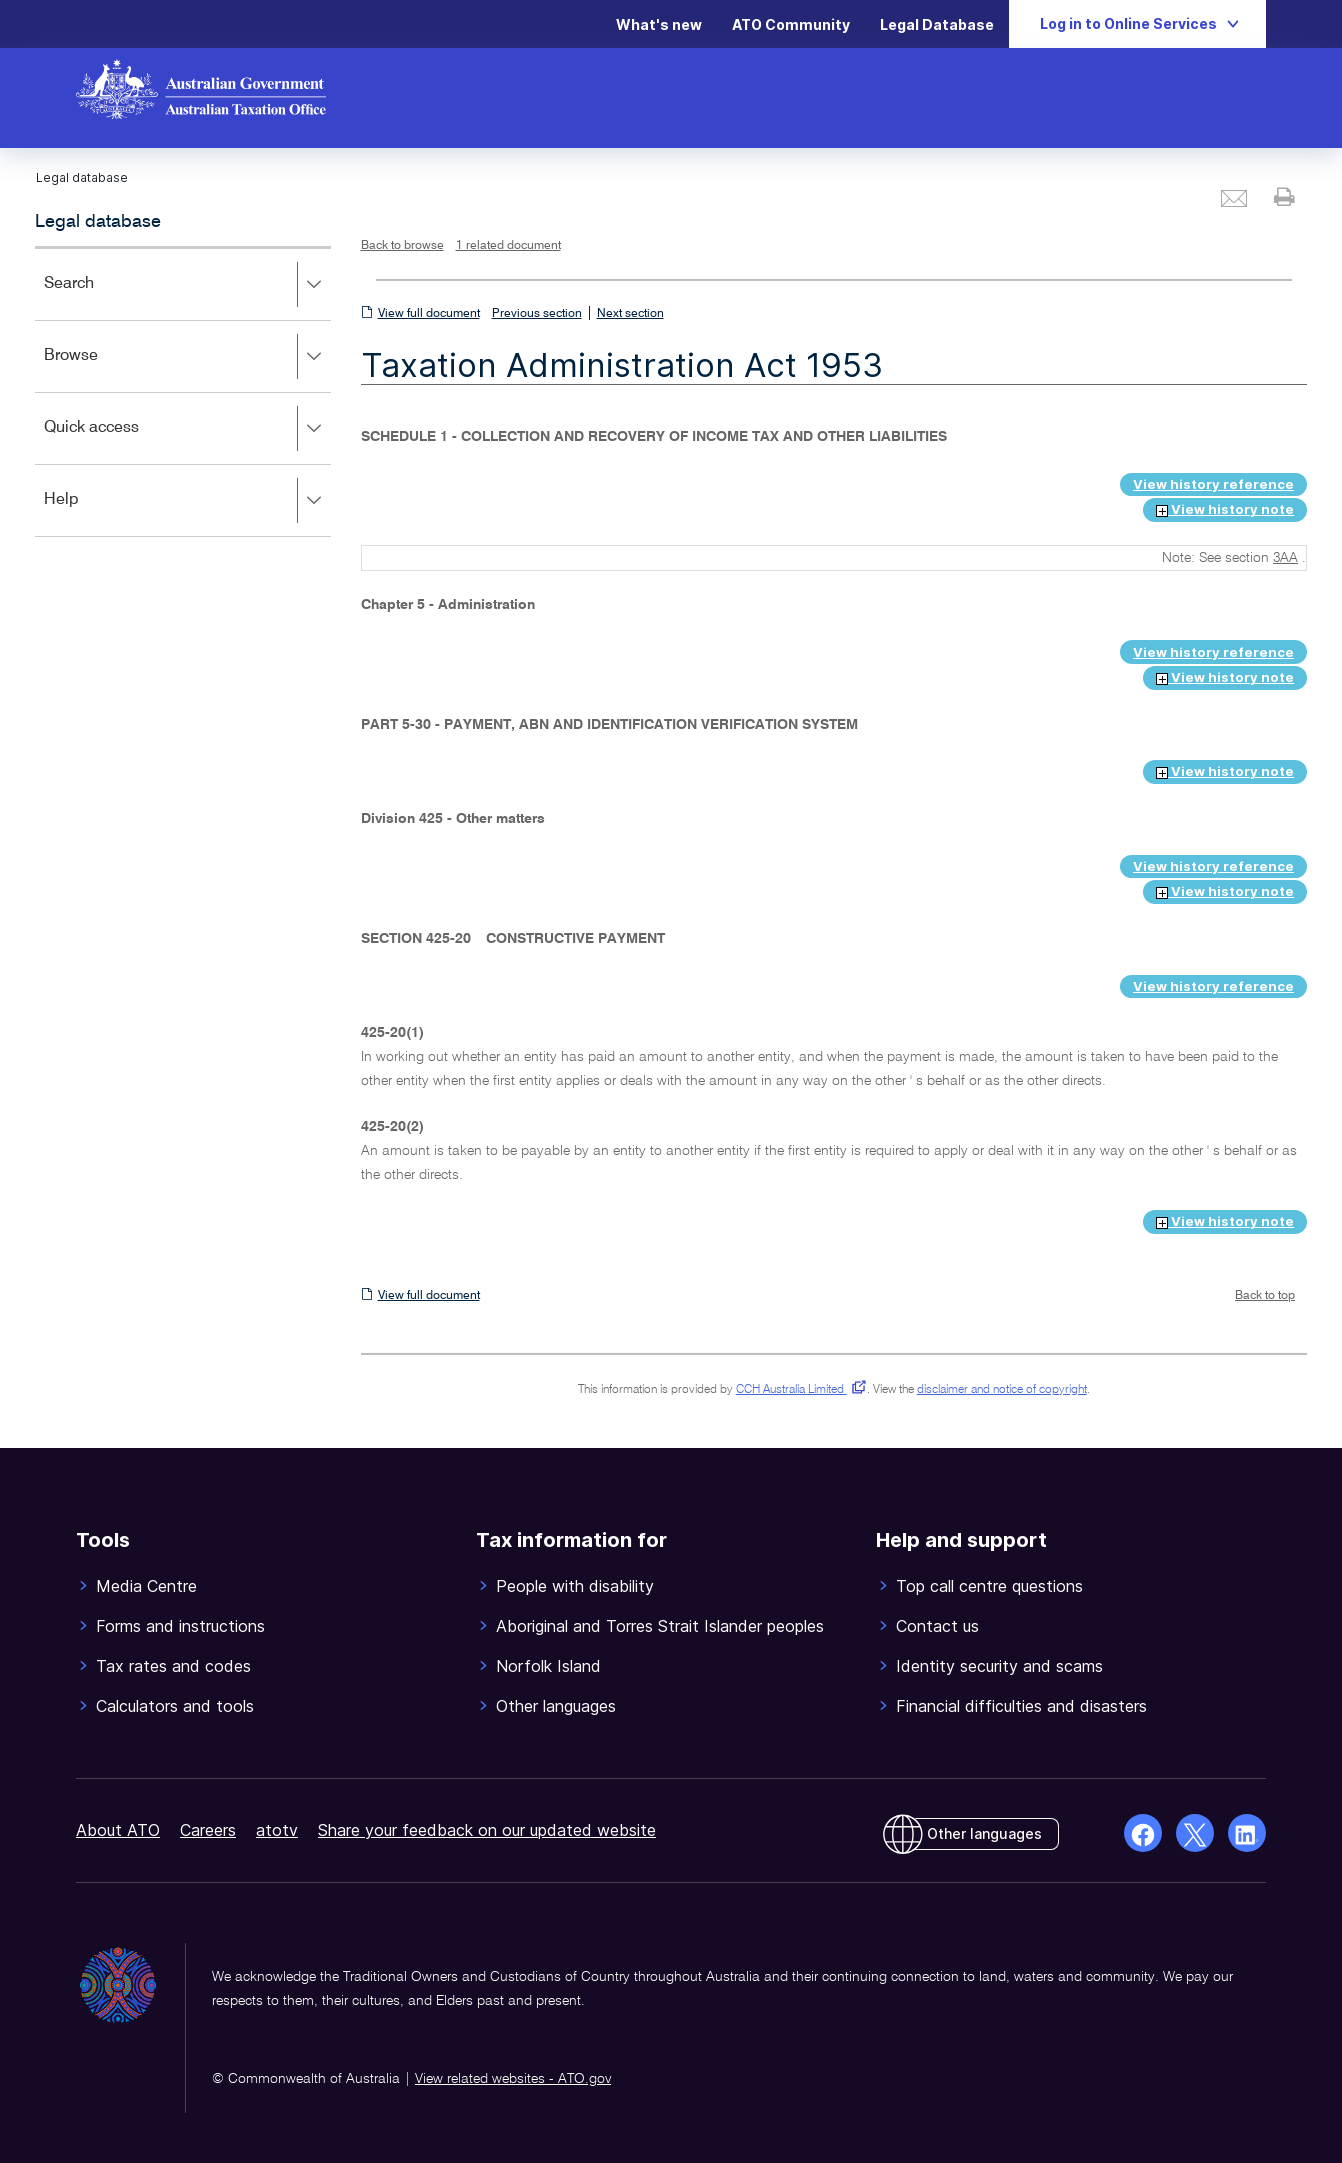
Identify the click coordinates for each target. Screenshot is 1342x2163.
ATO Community (791, 24)
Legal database (98, 222)
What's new (659, 24)
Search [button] (187, 285)
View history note (1225, 509)
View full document (429, 314)
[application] (183, 391)
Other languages (984, 1833)
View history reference (1213, 484)
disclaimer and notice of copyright (1002, 1390)
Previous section (537, 314)
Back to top (1265, 1296)
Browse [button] (187, 357)
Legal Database (937, 24)
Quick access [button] (187, 429)
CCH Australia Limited (797, 1390)
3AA (1285, 558)
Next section (630, 314)
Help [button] (187, 501)
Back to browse (402, 246)
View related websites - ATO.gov (513, 2079)
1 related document (508, 246)
